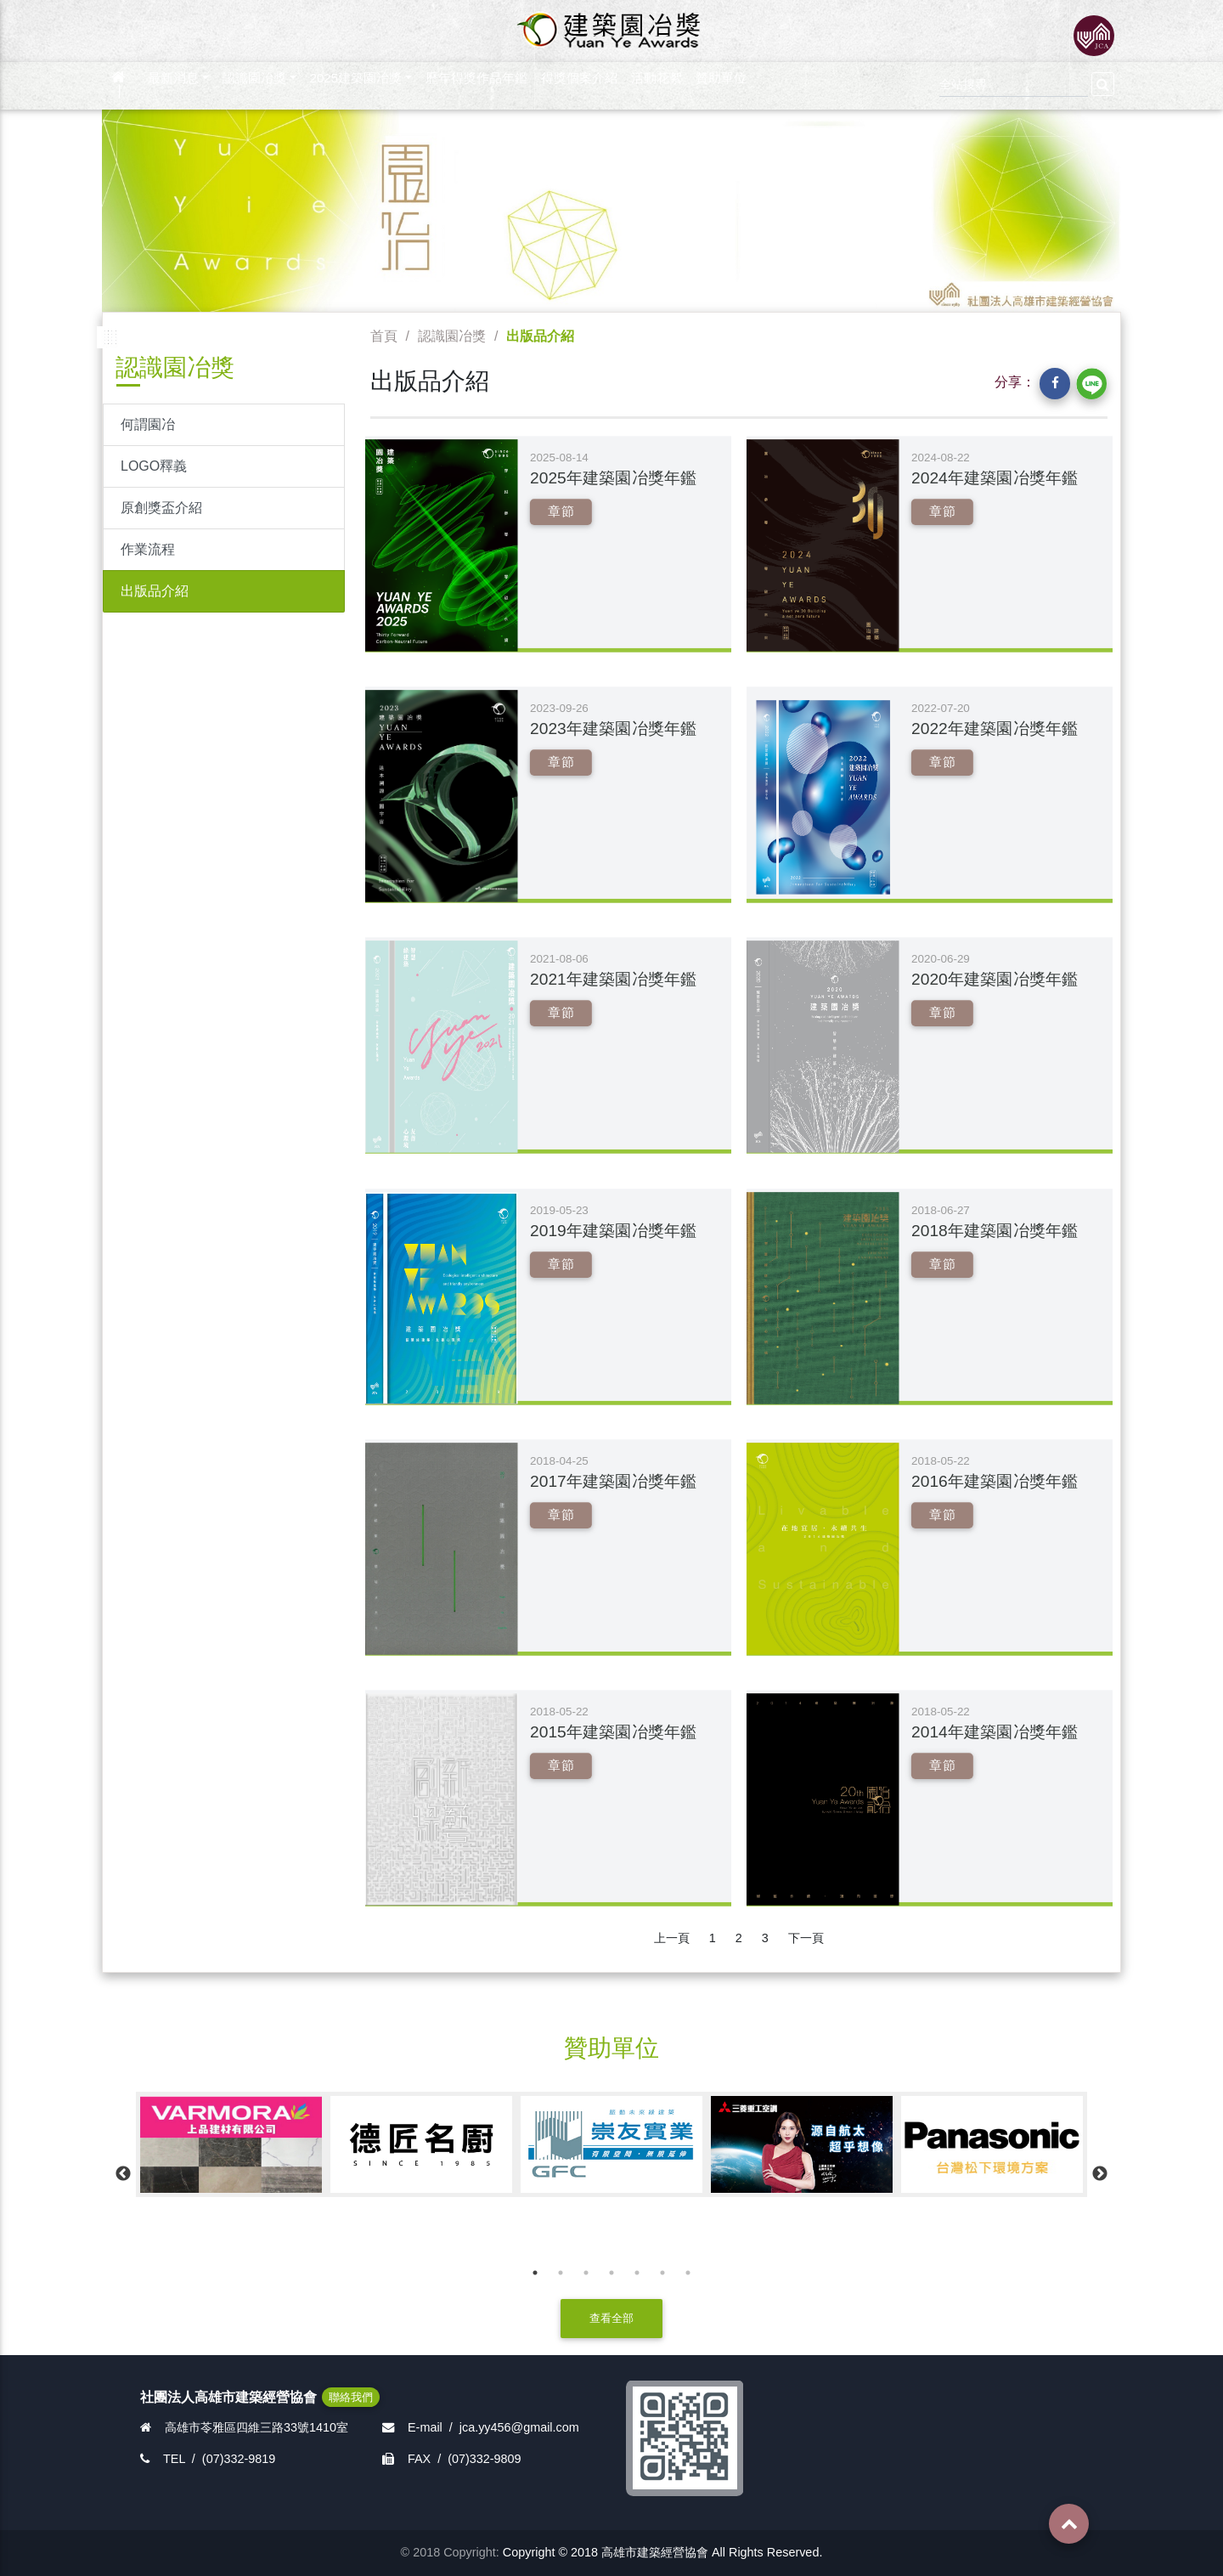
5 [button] (636, 2272)
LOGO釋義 (154, 466)
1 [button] (535, 2272)
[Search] (1013, 82)
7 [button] (687, 2272)
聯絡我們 (351, 2397)
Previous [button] (123, 2174)
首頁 (383, 336)
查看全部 (611, 2318)
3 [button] (586, 2272)
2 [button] (560, 2272)
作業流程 (148, 549)
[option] (231, 2144)
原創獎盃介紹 (161, 507)
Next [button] (1099, 2174)
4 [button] (611, 2272)
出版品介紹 (155, 591)
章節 (561, 511)
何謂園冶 (148, 424)
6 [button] (662, 2272)
